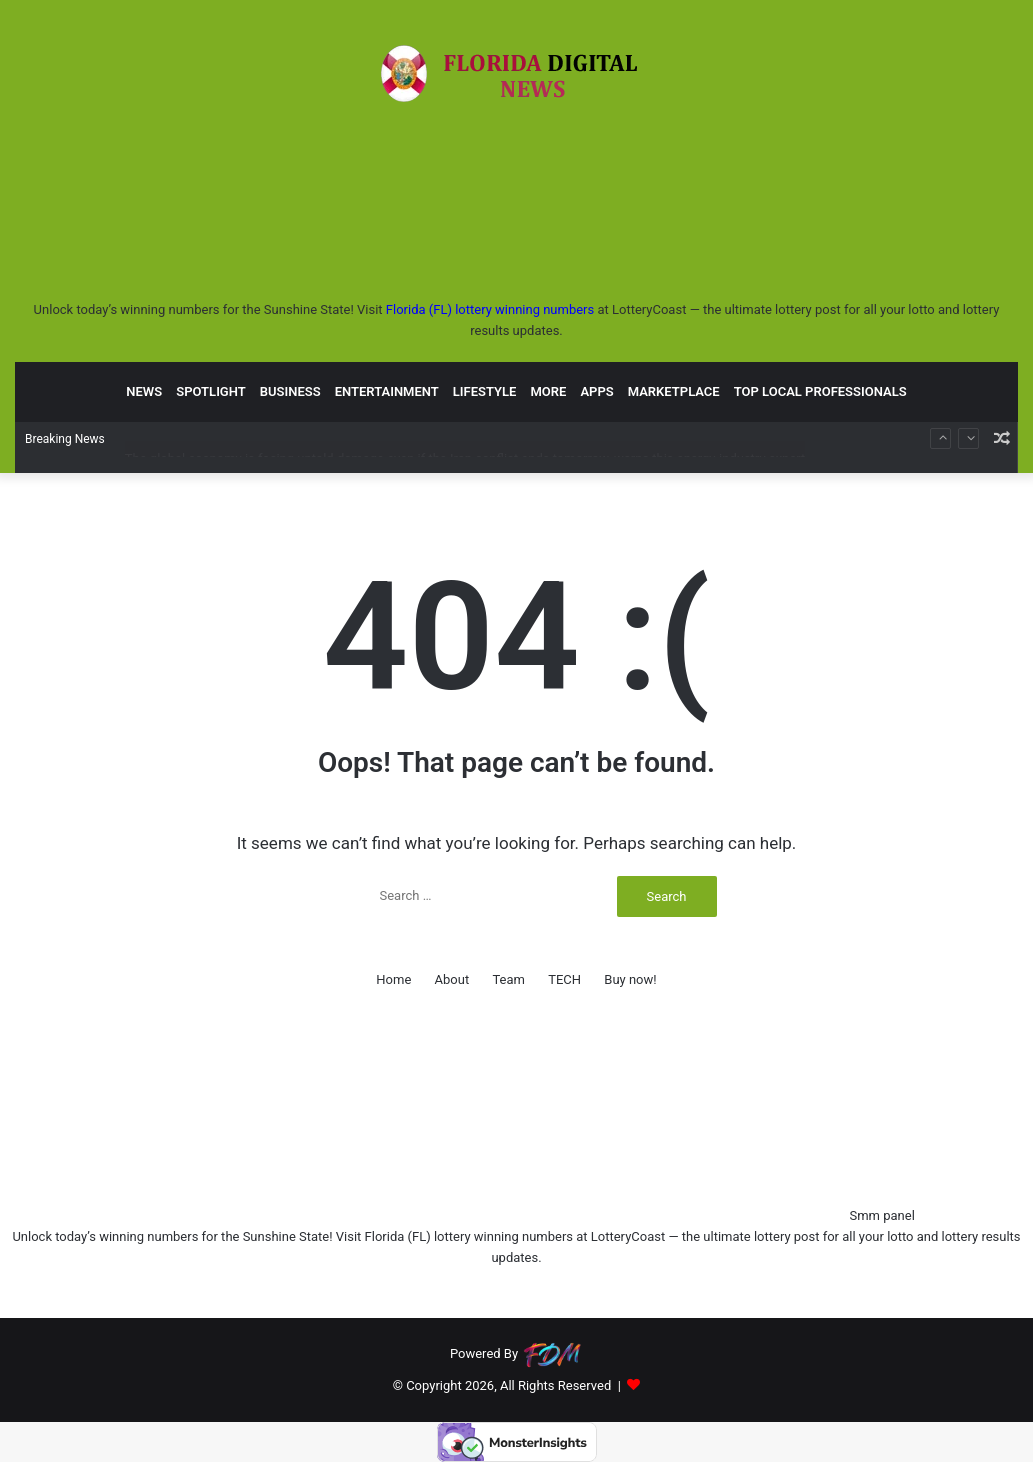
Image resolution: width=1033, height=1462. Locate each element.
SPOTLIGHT (211, 390)
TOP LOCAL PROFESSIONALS (820, 390)
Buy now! (630, 979)
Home (393, 979)
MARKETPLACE (674, 390)
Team (508, 979)
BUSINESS (290, 390)
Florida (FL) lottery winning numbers (490, 309)
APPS (596, 390)
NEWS (144, 390)
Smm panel (881, 1215)
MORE (548, 390)
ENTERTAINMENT (387, 390)
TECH (564, 979)
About (452, 979)
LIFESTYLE (485, 390)
